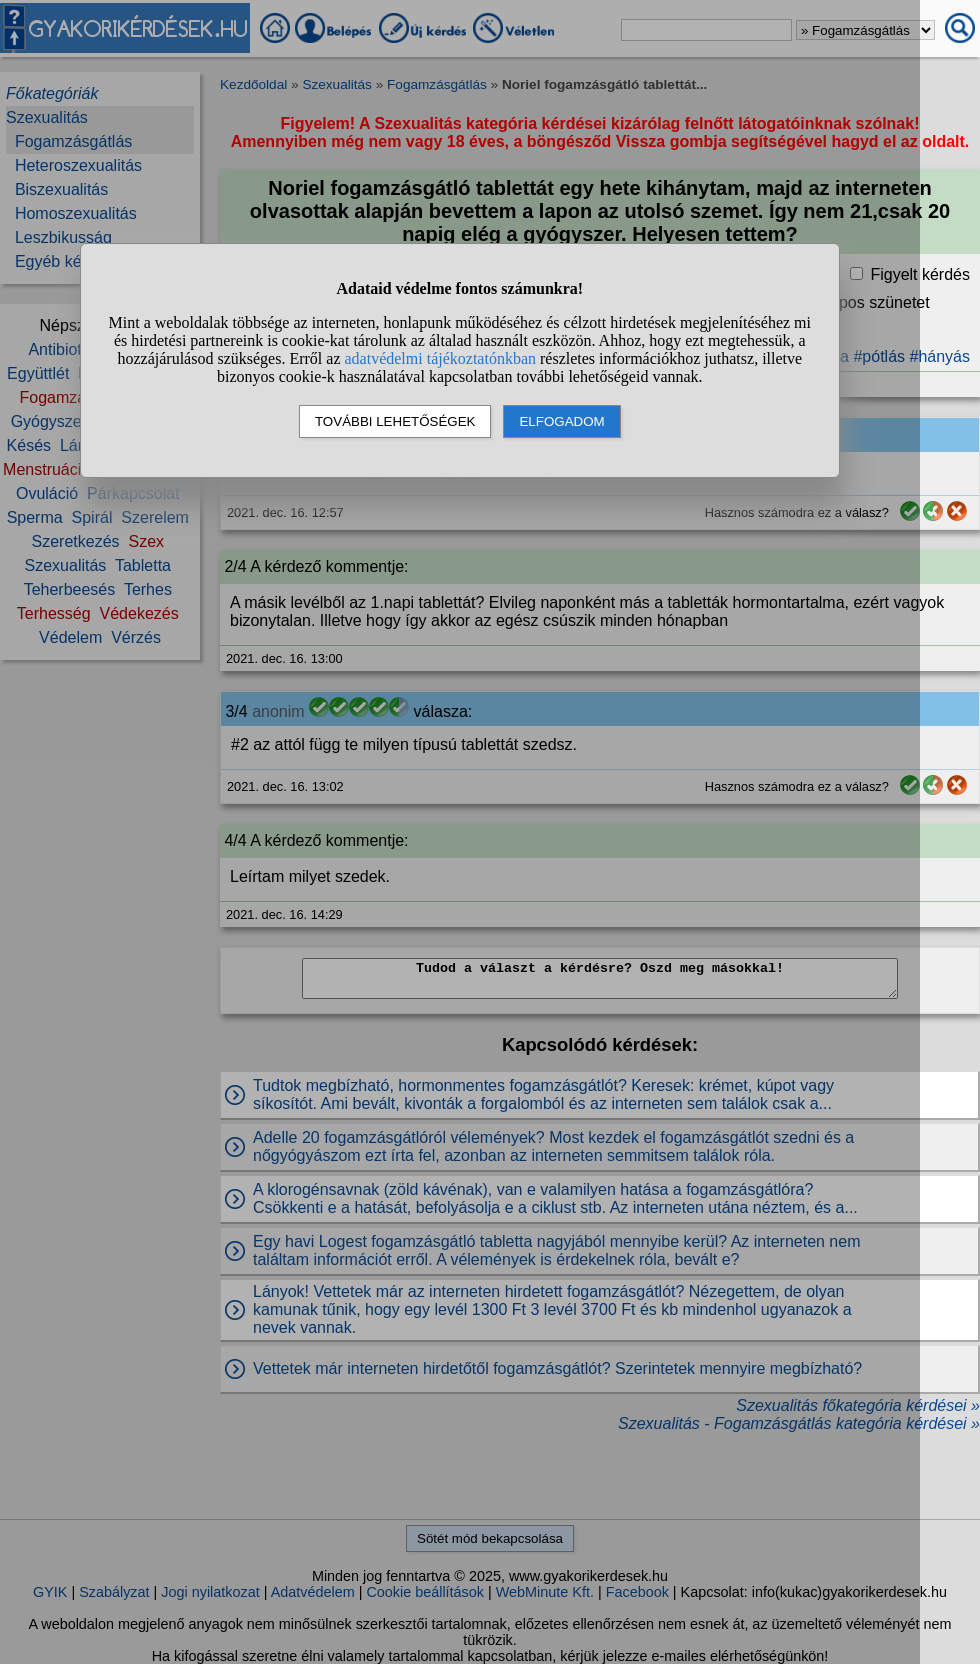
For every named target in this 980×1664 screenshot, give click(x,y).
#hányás (940, 356)
